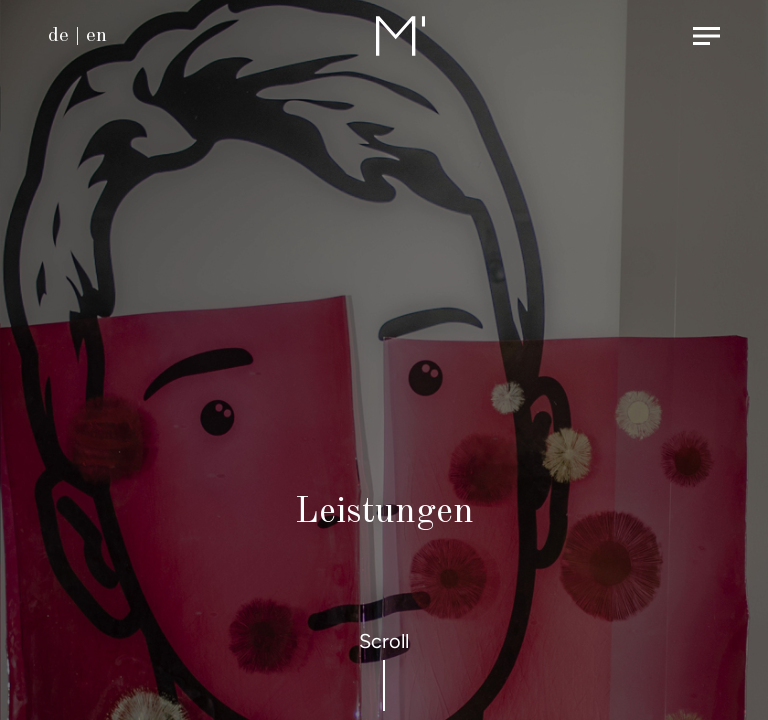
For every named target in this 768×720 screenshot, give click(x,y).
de (58, 36)
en (96, 36)
